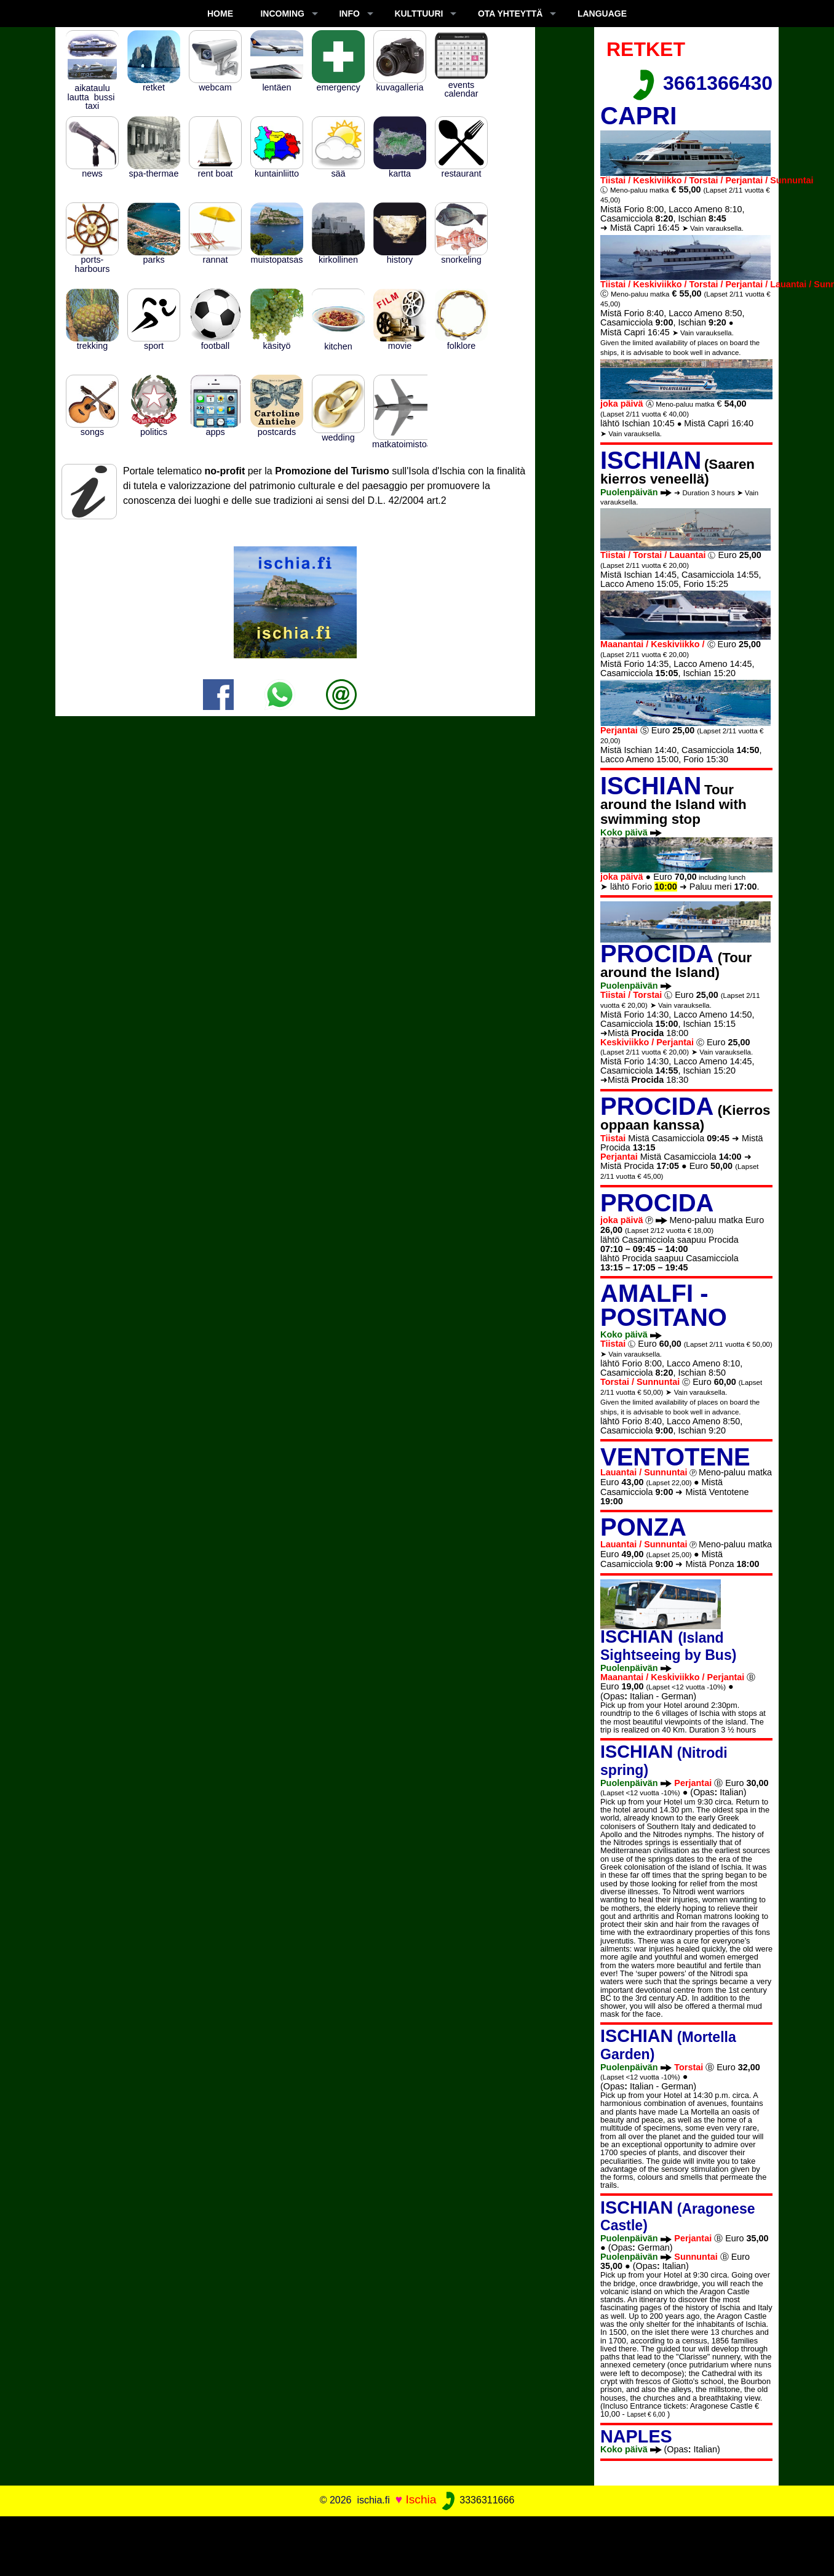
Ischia (420, 2499)
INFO (349, 13)
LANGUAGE (602, 13)
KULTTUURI (418, 13)
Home (220, 13)
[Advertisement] (417, 2544)
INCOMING (282, 13)
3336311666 (477, 2500)
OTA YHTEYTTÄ (510, 13)
